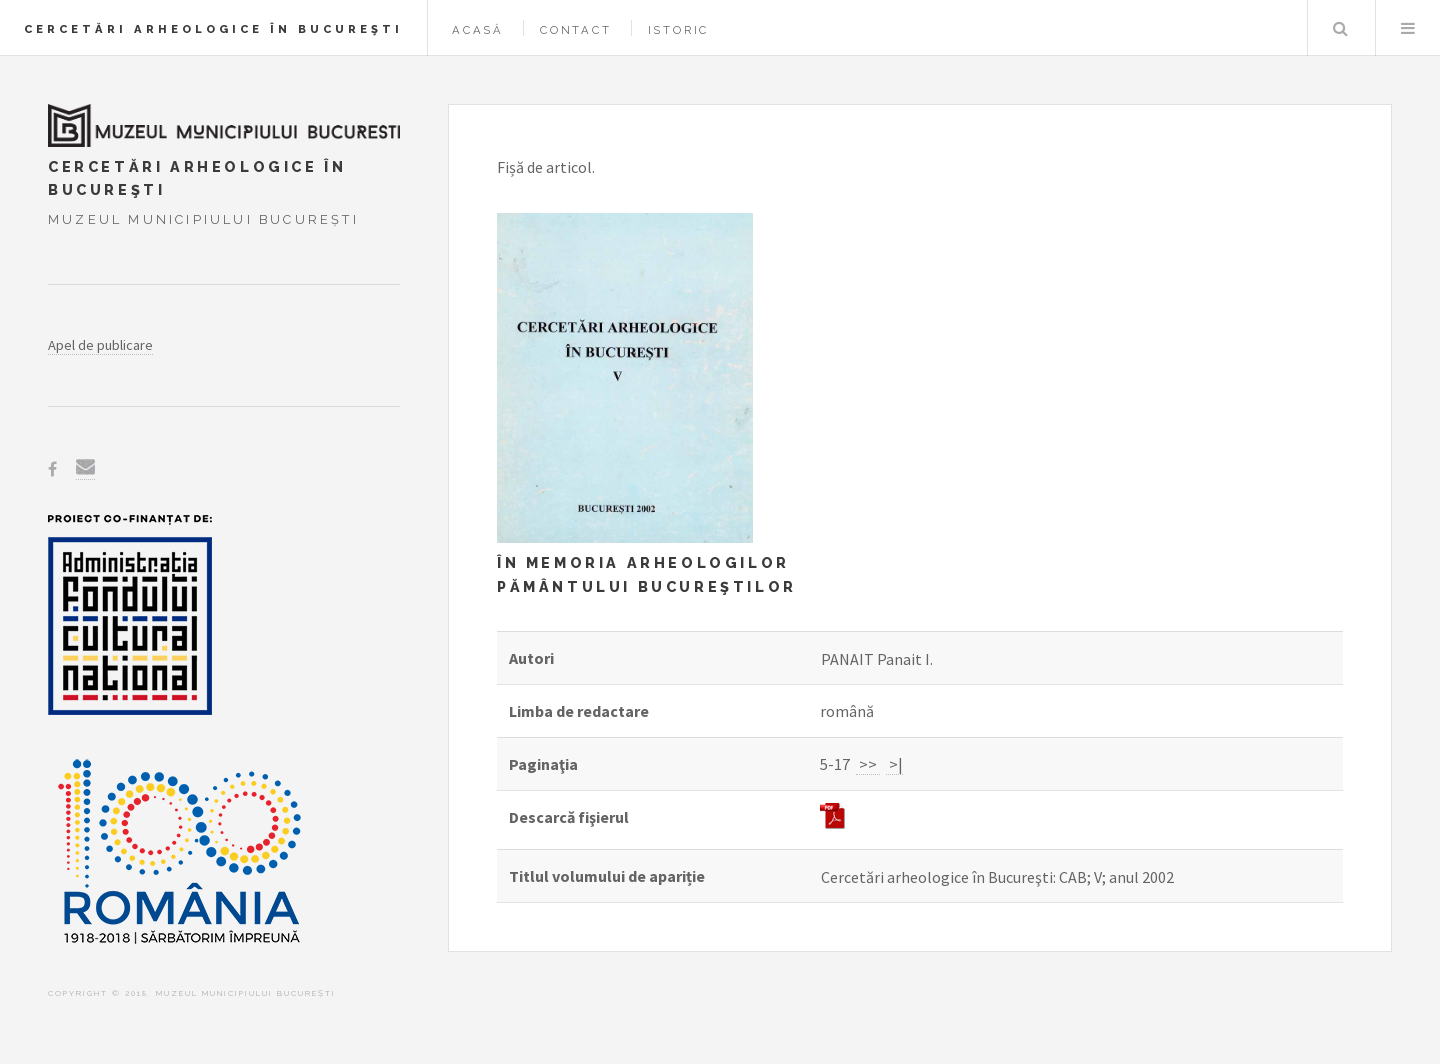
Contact (576, 30)
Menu (1408, 28)
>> (868, 764)
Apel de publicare (100, 345)
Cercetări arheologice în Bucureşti (213, 29)
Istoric (679, 30)
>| (894, 764)
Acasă (478, 30)
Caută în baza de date (1340, 28)
